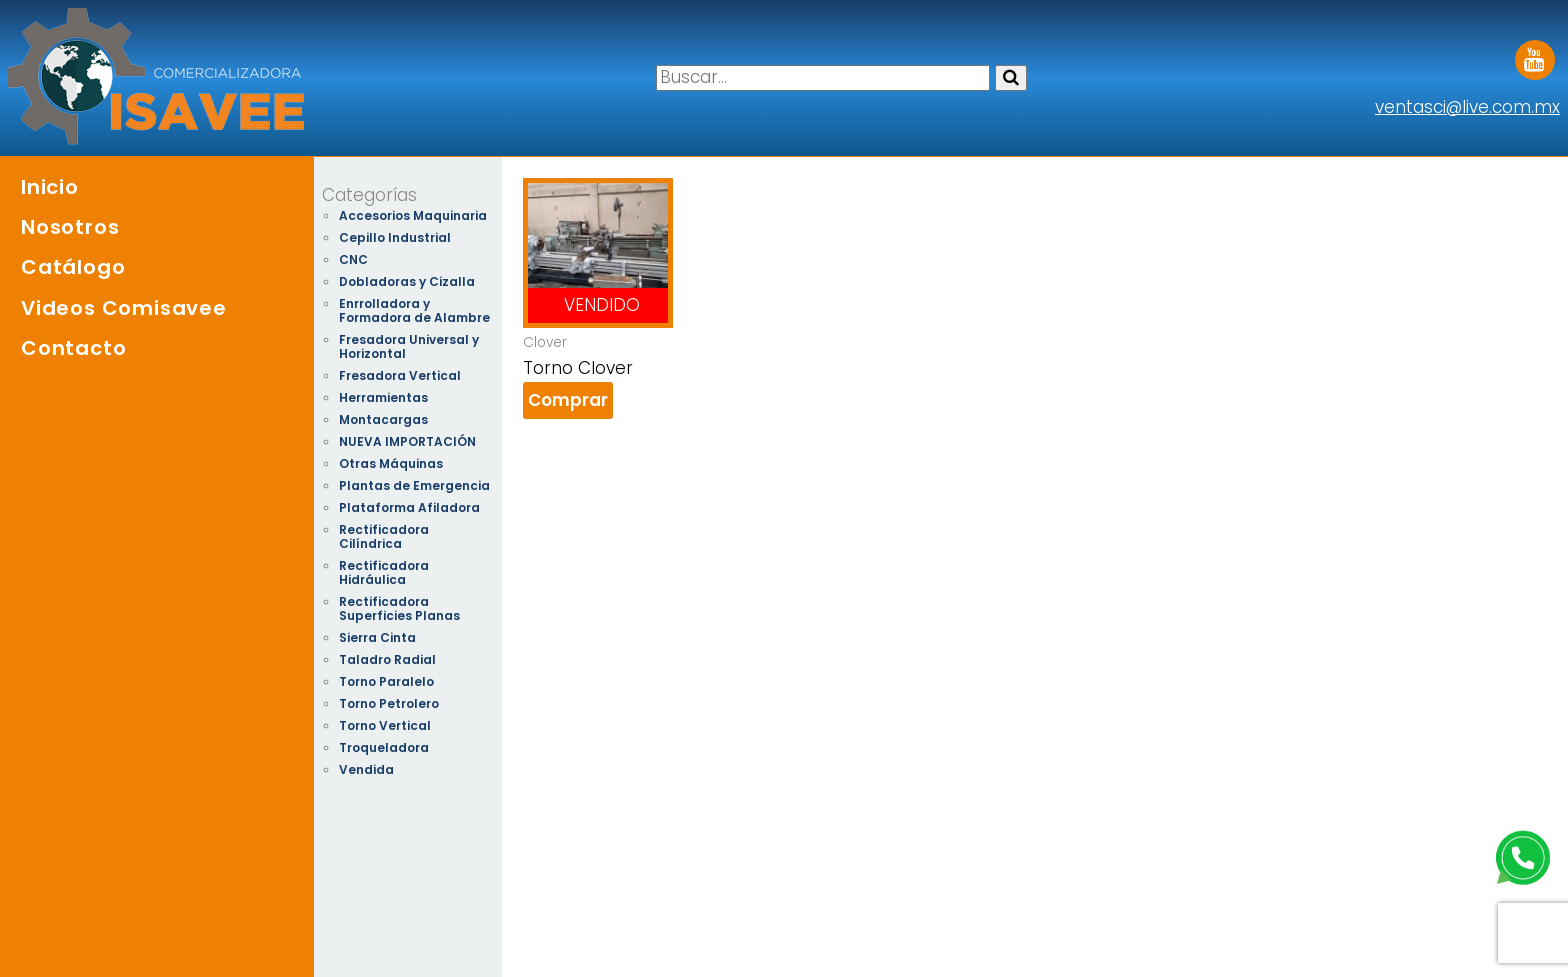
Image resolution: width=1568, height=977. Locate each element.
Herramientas (383, 397)
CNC (353, 259)
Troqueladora (384, 747)
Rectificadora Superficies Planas (399, 608)
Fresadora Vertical (400, 375)
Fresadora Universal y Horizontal (409, 346)
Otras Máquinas (391, 463)
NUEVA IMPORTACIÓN (407, 441)
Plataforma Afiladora (409, 507)
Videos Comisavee (124, 308)
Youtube (1535, 53)
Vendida (366, 769)
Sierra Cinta (377, 637)
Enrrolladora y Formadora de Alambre (414, 310)
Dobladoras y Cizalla (407, 281)
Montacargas (383, 419)
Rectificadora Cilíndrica (384, 536)
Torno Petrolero (389, 703)
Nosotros (70, 227)
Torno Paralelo (386, 681)
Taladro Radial (387, 659)
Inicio (50, 187)
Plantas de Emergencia (414, 485)
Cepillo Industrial (395, 237)
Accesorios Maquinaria (413, 215)
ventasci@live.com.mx (1467, 107)
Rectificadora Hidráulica (384, 572)
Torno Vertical (385, 725)
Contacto (73, 348)
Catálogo (73, 267)
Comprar (568, 400)
